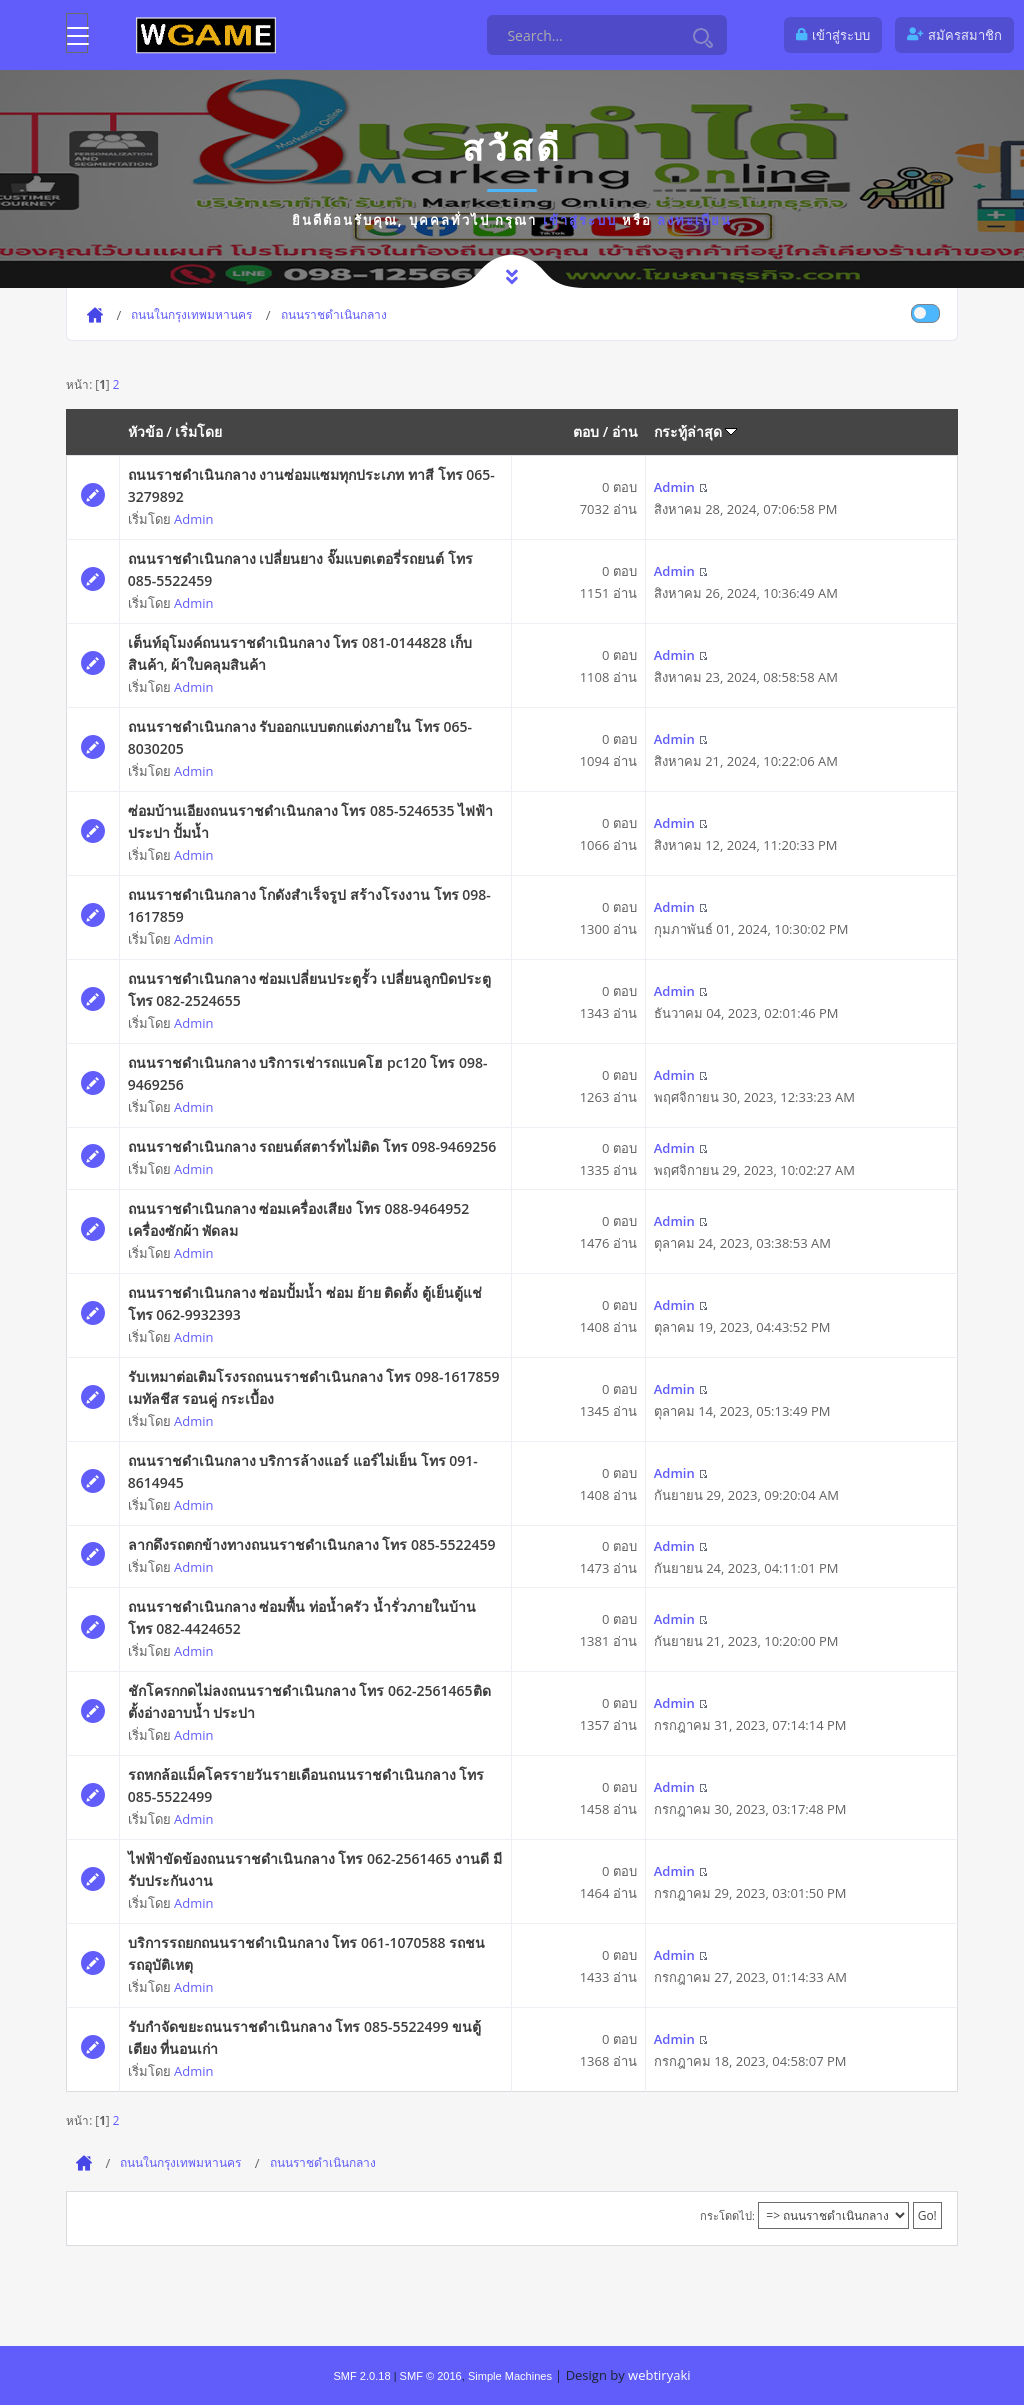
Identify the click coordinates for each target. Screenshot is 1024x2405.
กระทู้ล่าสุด (696, 431)
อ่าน (625, 431)
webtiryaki (659, 2375)
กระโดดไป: (727, 2215)
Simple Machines (510, 2376)
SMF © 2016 (431, 2376)
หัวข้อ (145, 431)
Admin (193, 519)
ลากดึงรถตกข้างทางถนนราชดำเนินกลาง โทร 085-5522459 (312, 1544)
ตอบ (586, 431)
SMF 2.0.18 (361, 2376)
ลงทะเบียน (694, 220)
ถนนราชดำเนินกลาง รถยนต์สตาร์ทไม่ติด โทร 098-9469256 (312, 1146)
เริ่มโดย (198, 431)
